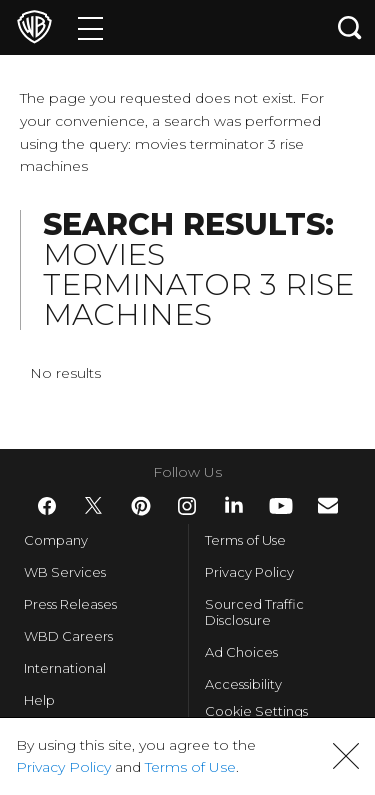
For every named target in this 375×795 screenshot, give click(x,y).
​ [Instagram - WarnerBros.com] (187, 506)
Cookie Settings (256, 716)
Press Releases (70, 604)
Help (39, 700)
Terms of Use (245, 540)
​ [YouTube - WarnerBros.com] (281, 506)
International (65, 668)
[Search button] (350, 27)
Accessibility (243, 684)
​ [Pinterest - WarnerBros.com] (141, 506)
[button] (346, 756)
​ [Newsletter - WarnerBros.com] (328, 505)
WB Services (65, 572)
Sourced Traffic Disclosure (254, 612)
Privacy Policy (249, 572)
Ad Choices (241, 652)
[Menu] (90, 27)
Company (56, 540)
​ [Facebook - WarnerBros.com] (47, 506)
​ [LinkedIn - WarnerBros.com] (234, 505)
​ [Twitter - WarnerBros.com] (94, 506)
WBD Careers (68, 636)
